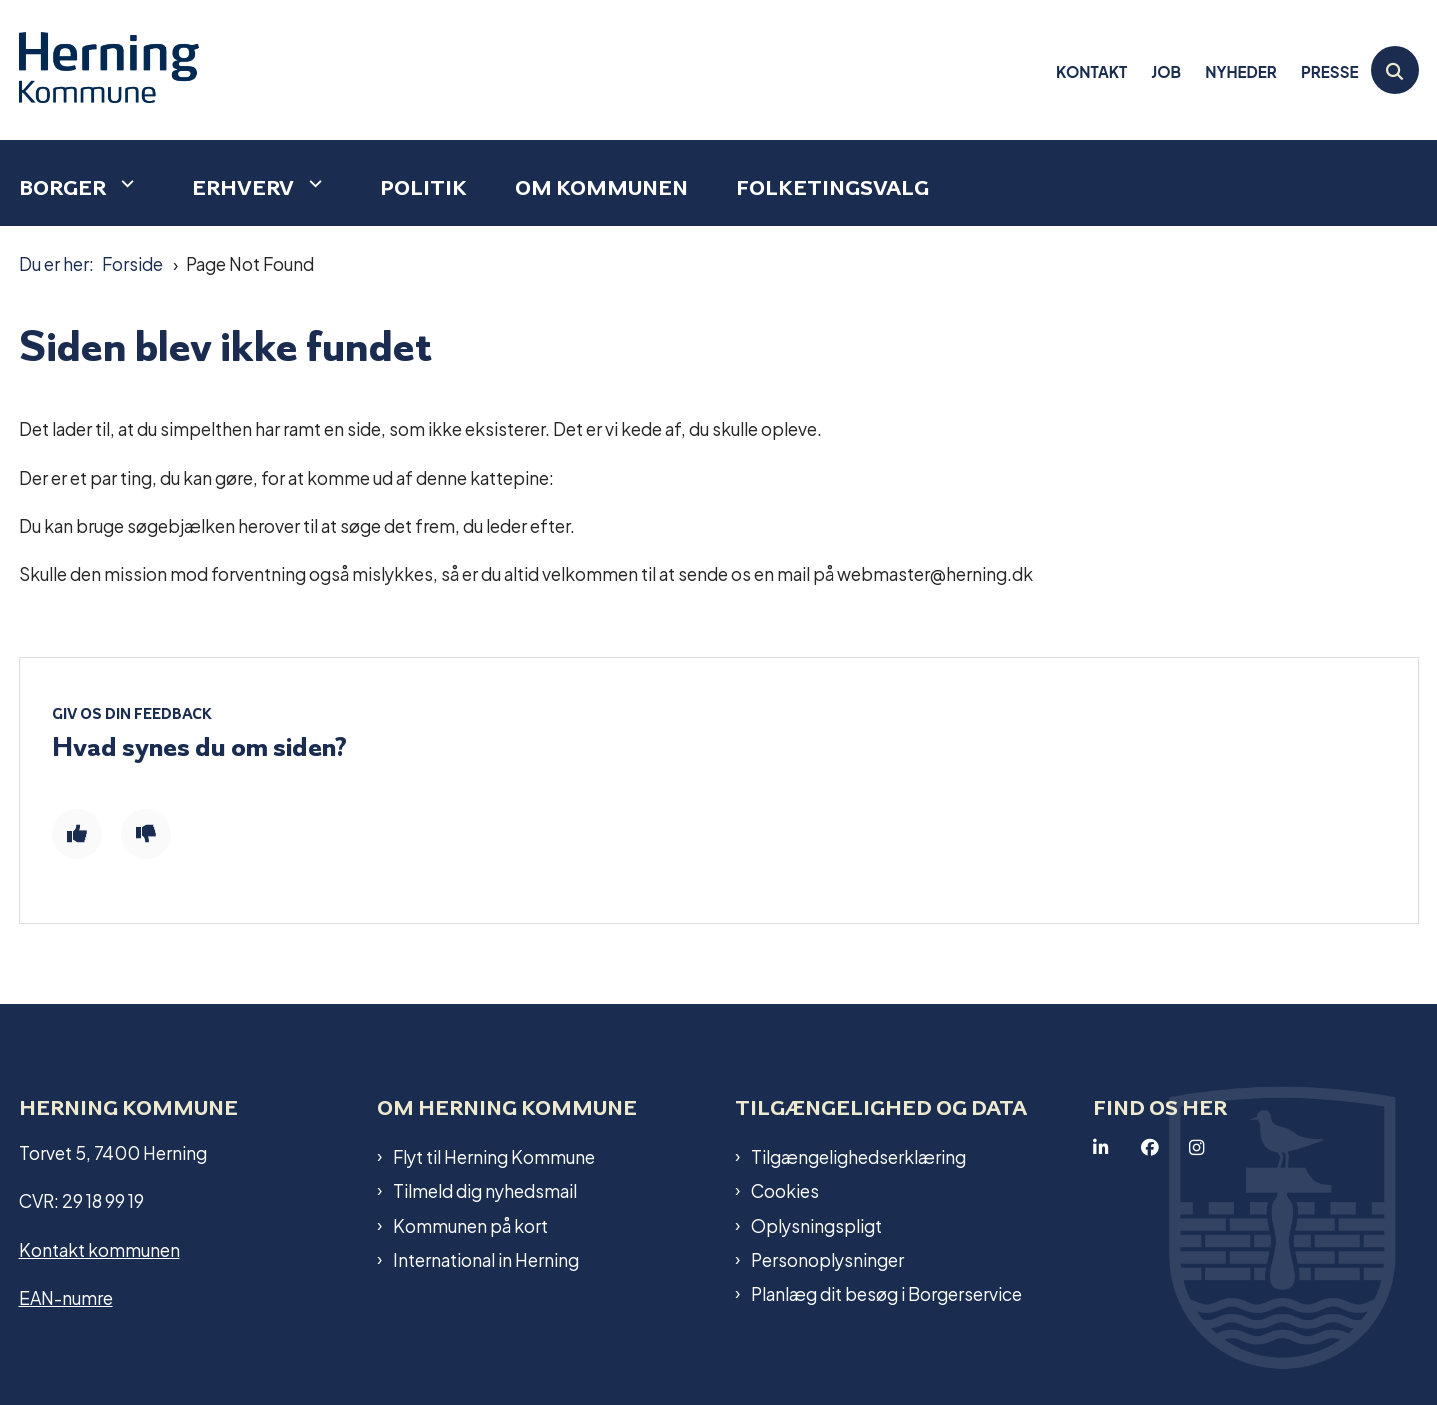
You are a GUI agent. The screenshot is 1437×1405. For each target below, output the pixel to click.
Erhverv (243, 187)
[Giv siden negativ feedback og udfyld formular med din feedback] (146, 834)
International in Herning (486, 1259)
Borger (62, 187)
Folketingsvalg (832, 187)
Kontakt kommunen (99, 1248)
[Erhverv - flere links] (313, 183)
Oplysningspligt (816, 1225)
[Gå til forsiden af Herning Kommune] (109, 70)
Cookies (785, 1190)
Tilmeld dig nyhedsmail (485, 1190)
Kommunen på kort (470, 1225)
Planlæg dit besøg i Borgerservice (886, 1293)
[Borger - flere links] (125, 183)
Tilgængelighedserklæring (858, 1156)
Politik (423, 187)
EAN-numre (66, 1296)
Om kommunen (601, 187)
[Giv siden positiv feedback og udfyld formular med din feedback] (77, 834)
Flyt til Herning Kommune (494, 1156)
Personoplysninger (827, 1259)
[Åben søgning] (1395, 70)
